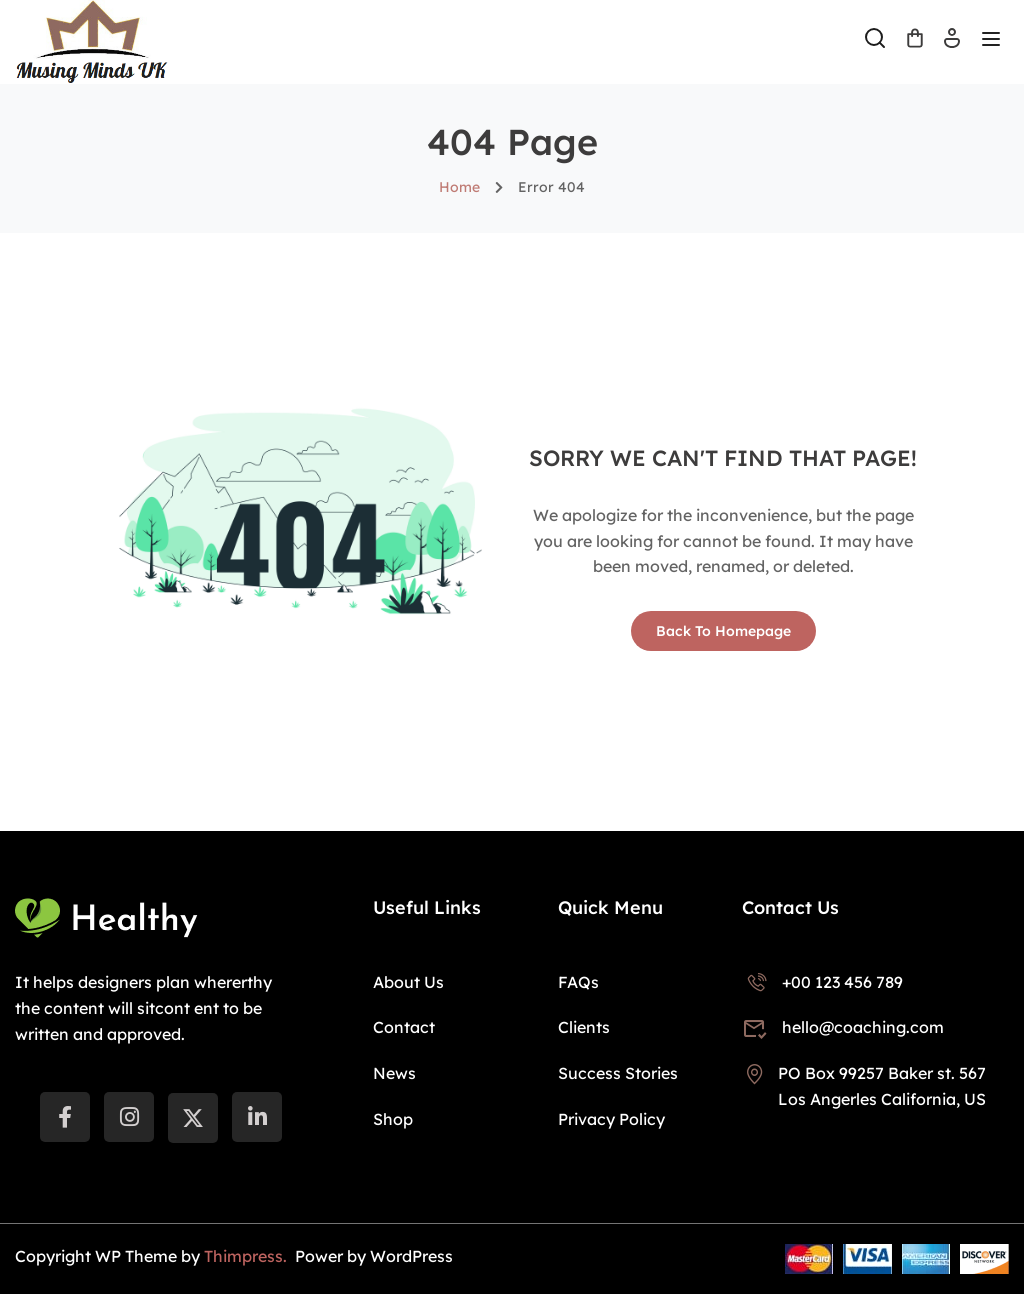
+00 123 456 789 (822, 982)
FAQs (578, 982)
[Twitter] (193, 1118)
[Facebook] (65, 1117)
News (394, 1073)
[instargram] (129, 1117)
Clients (584, 1027)
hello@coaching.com (843, 1027)
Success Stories (618, 1073)
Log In (952, 44)
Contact (404, 1027)
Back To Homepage (723, 631)
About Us (408, 982)
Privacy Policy (611, 1119)
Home (459, 187)
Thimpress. (247, 1256)
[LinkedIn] (257, 1117)
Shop (393, 1119)
